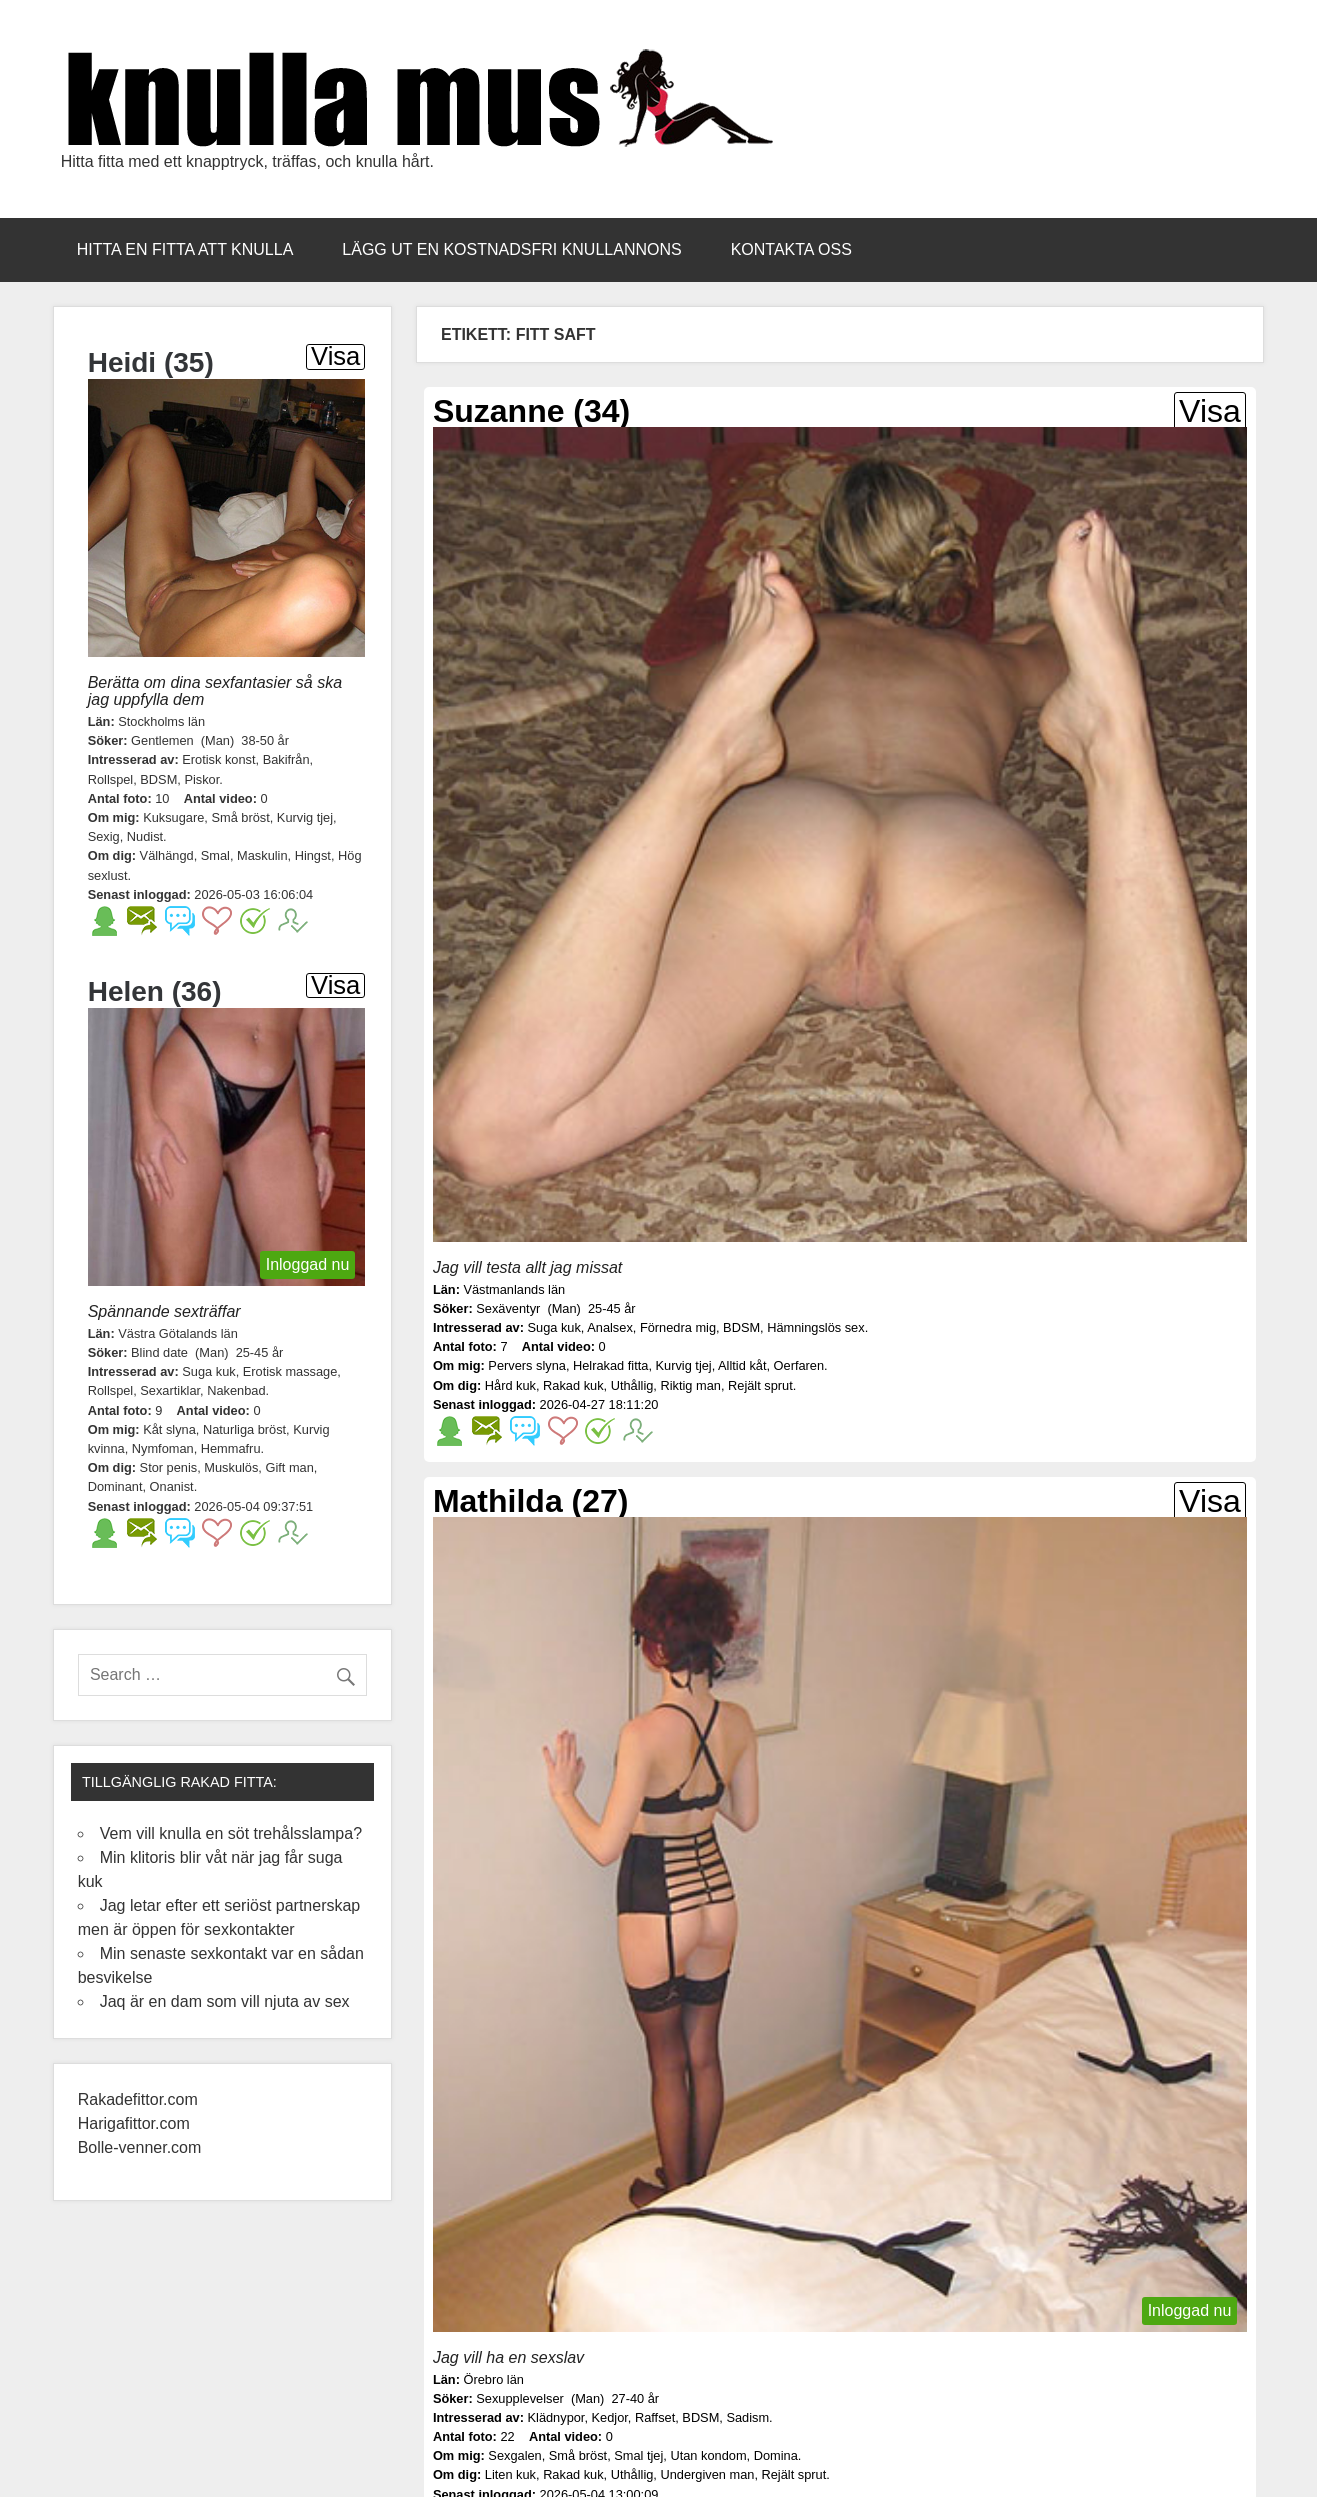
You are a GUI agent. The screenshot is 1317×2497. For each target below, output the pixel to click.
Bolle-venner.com (140, 2147)
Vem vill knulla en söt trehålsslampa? (231, 1833)
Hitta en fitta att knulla (185, 249)
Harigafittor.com (134, 2123)
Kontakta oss (791, 249)
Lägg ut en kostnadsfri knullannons (511, 249)
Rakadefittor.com (140, 2099)
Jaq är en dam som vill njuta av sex (225, 2001)
